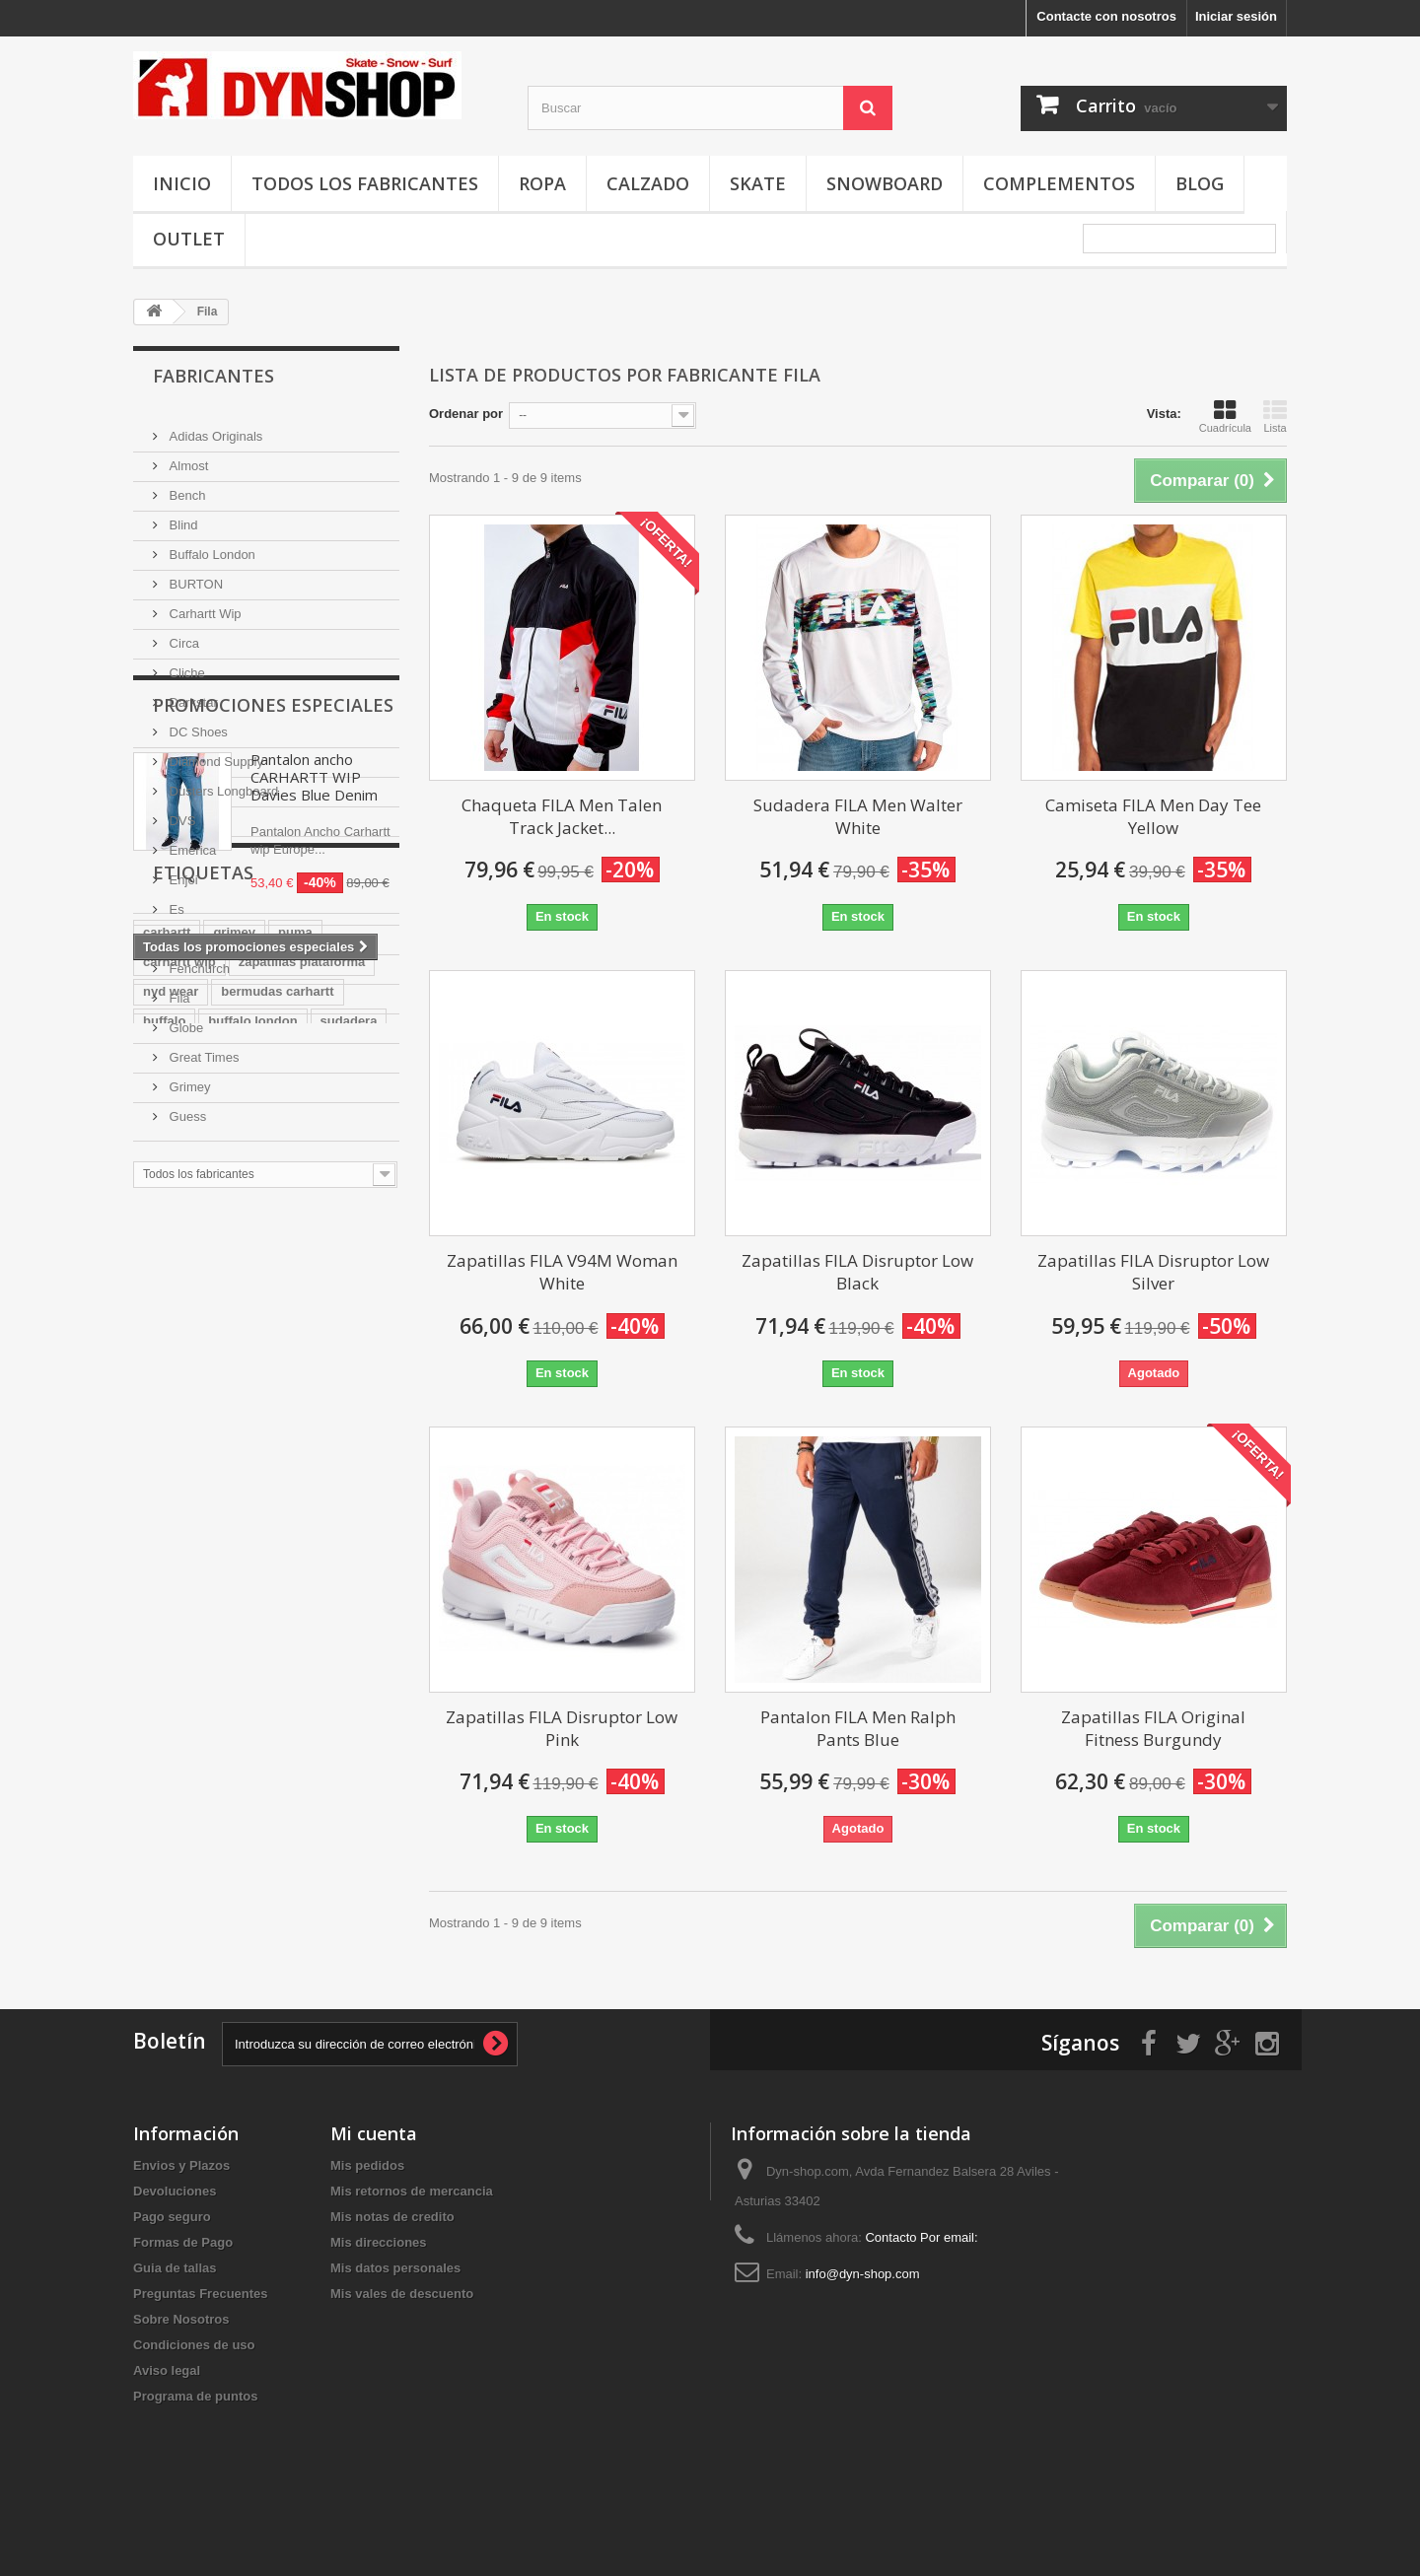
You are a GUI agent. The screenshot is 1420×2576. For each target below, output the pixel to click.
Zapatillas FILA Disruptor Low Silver (1153, 1271)
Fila (178, 990)
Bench (185, 487)
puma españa (184, 1909)
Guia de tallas (175, 2323)
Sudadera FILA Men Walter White (857, 816)
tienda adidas (184, 1938)
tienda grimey (321, 1879)
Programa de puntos (195, 2451)
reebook (274, 1968)
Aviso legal (166, 2425)
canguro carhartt (308, 1761)
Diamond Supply (214, 753)
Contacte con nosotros (1106, 16)
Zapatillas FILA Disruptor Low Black (857, 1271)
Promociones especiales (273, 1239)
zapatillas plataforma (302, 1643)
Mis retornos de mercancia (411, 2246)
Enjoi (182, 872)
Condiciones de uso (194, 2400)
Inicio (182, 183)
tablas (266, 1938)
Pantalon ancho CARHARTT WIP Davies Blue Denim (314, 1311)
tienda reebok (185, 1968)
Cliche (185, 665)
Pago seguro (172, 2271)
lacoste (261, 1731)
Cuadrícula (1225, 416)
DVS (180, 812)
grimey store (292, 1850)
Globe (184, 1019)
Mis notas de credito (392, 2271)
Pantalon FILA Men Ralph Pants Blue (858, 1728)
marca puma (251, 1790)
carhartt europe (190, 1820)
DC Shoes (197, 724)
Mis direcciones (378, 2297)
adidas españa (187, 1850)
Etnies (185, 931)
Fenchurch (198, 960)
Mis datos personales (395, 2323)
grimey (234, 1613)
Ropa (542, 183)
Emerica (191, 842)
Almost (187, 458)
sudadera (349, 1702)
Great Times (202, 1049)
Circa (182, 635)
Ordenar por (466, 413)
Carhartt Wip (204, 605)
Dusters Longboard (222, 783)
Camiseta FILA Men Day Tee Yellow (1153, 816)
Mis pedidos (367, 2220)
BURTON (194, 576)
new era (166, 1790)
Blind (182, 517)
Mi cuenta (373, 2188)
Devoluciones (175, 2246)
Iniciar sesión (1236, 16)
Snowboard (884, 183)
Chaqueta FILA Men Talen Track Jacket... (562, 816)
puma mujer (344, 1938)
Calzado (647, 183)
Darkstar (192, 694)
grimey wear (296, 1820)
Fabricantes (213, 375)
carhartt (166, 1613)
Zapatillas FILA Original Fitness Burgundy (1153, 1728)
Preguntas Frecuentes (200, 2348)
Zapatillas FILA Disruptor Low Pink (561, 1728)
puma (295, 1613)
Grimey (188, 1079)
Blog (1199, 183)
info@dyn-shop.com (863, 2329)
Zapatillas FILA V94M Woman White (562, 1271)
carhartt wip (179, 1643)
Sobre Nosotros (181, 2374)
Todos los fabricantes (364, 183)
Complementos (1059, 183)
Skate (758, 183)
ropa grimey (179, 1731)
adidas (268, 1909)
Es (175, 901)
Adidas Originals (214, 428)
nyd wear (170, 1672)
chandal (167, 1879)
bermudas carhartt (277, 1672)
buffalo (164, 1702)
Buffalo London (210, 546)
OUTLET (189, 238)
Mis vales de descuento (401, 2348)
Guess (186, 1108)
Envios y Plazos (181, 2220)
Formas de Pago (183, 2297)
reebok (235, 1879)
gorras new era (189, 1761)
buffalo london (252, 1702)
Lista (1275, 416)
